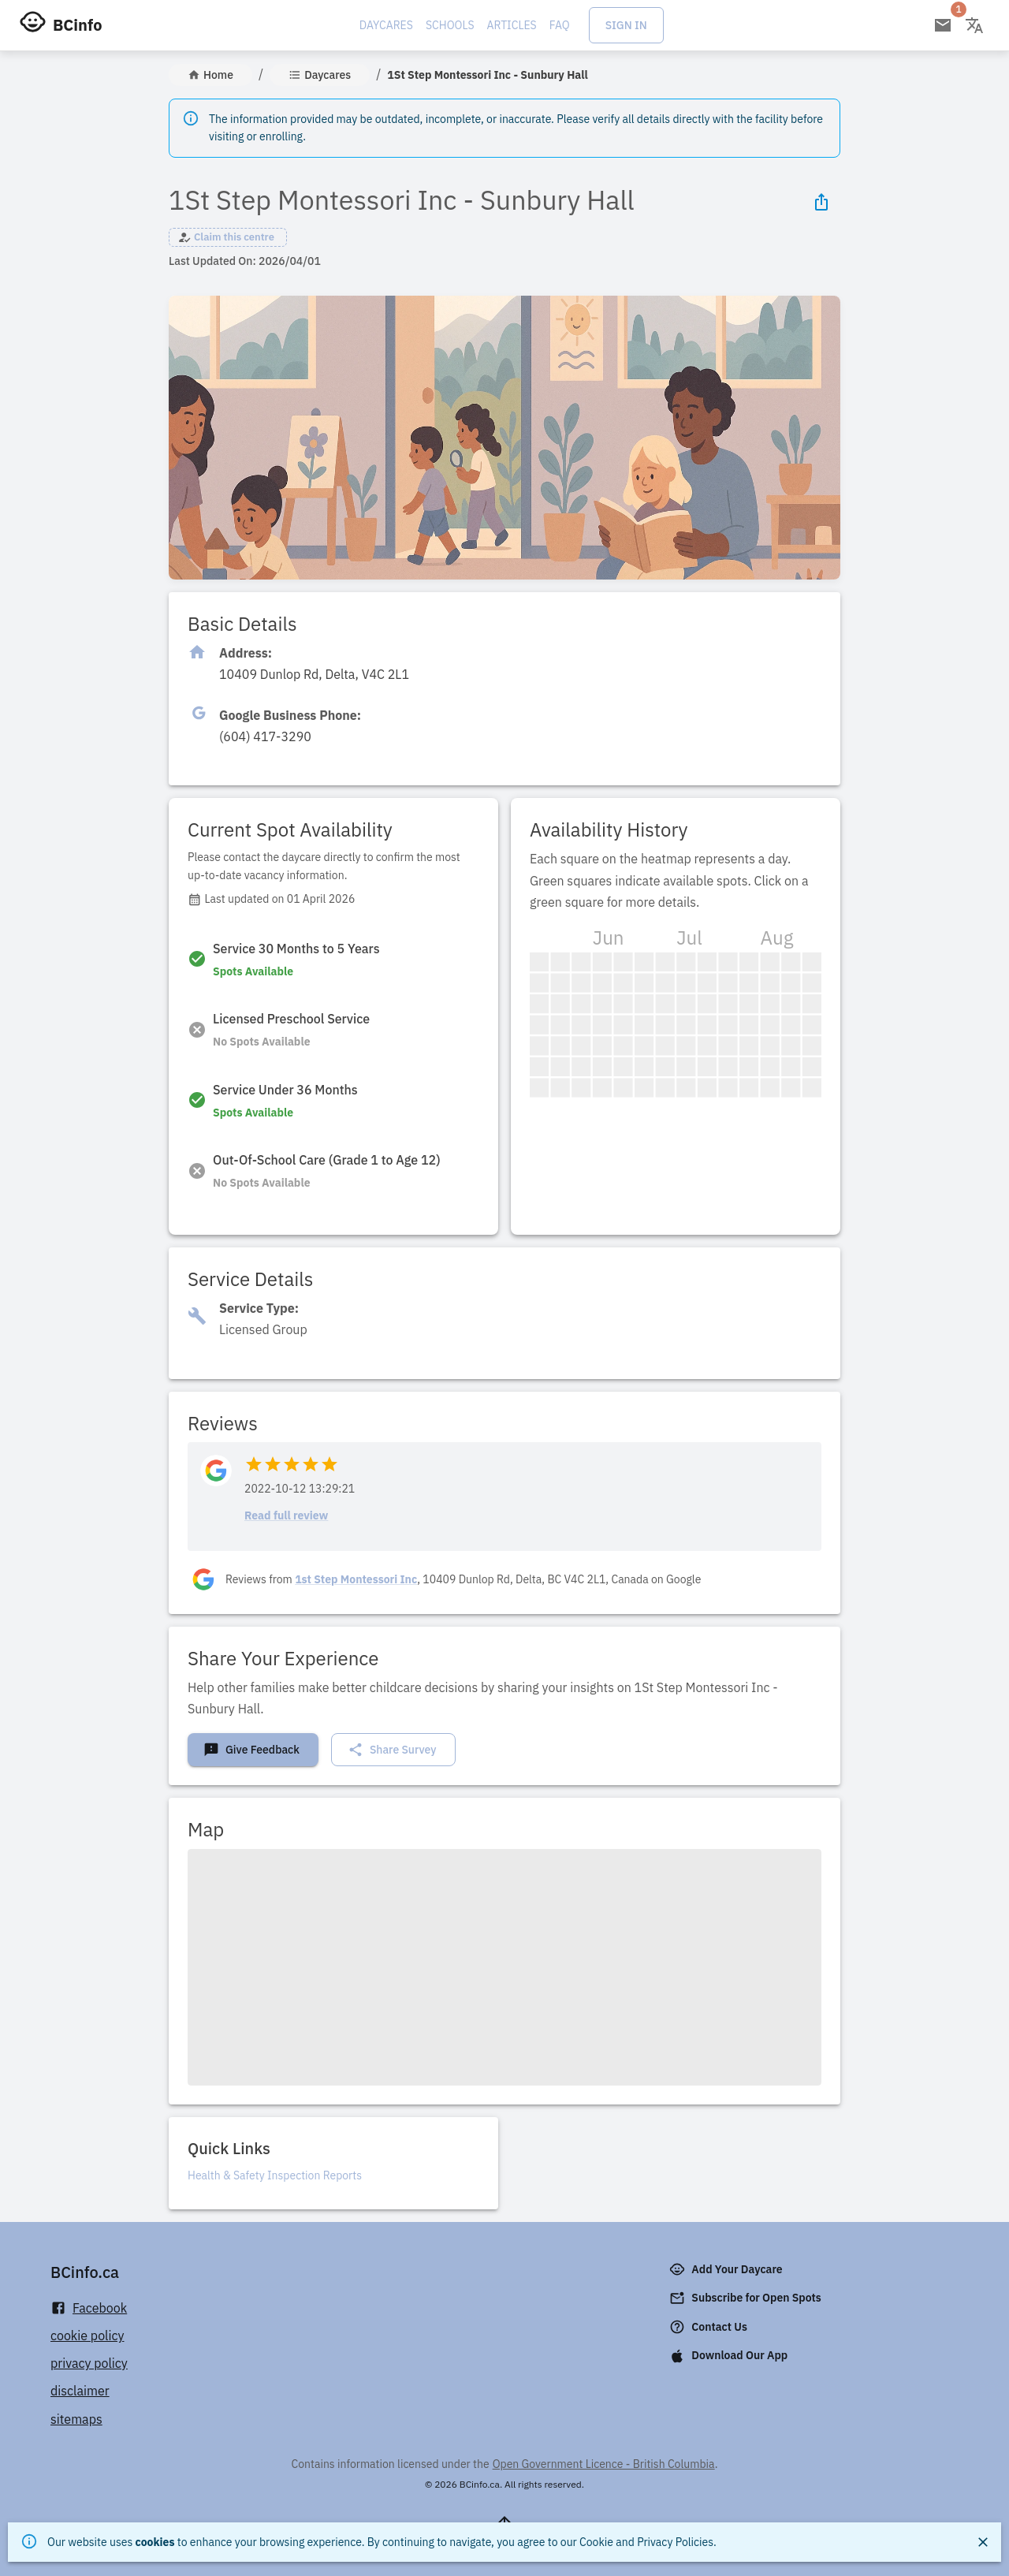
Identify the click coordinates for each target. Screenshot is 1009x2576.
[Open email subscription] (943, 25)
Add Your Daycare (727, 2269)
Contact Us (709, 2327)
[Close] (983, 2542)
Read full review (286, 1515)
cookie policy (87, 2335)
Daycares (386, 25)
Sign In (626, 25)
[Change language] (974, 25)
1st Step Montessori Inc (356, 1579)
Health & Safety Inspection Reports (275, 2175)
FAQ (559, 25)
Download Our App (729, 2356)
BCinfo (77, 24)
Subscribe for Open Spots (746, 2298)
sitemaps (76, 2419)
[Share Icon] (821, 202)
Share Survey (392, 1750)
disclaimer (80, 2391)
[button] (228, 237)
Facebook (88, 2308)
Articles (512, 25)
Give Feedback (251, 1750)
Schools (450, 25)
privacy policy (89, 2363)
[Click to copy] (314, 674)
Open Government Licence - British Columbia (604, 2464)
